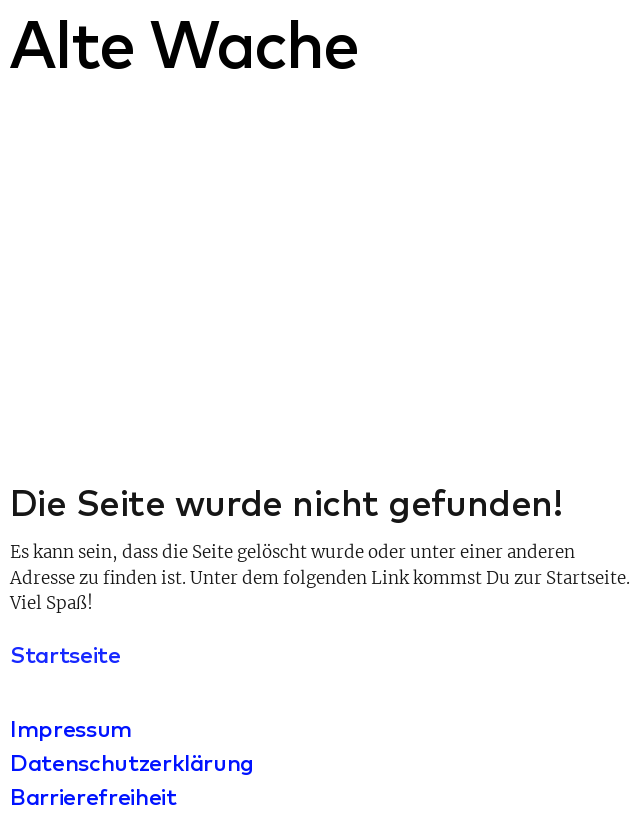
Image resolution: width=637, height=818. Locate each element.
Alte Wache (183, 43)
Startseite (65, 654)
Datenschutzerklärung (132, 762)
